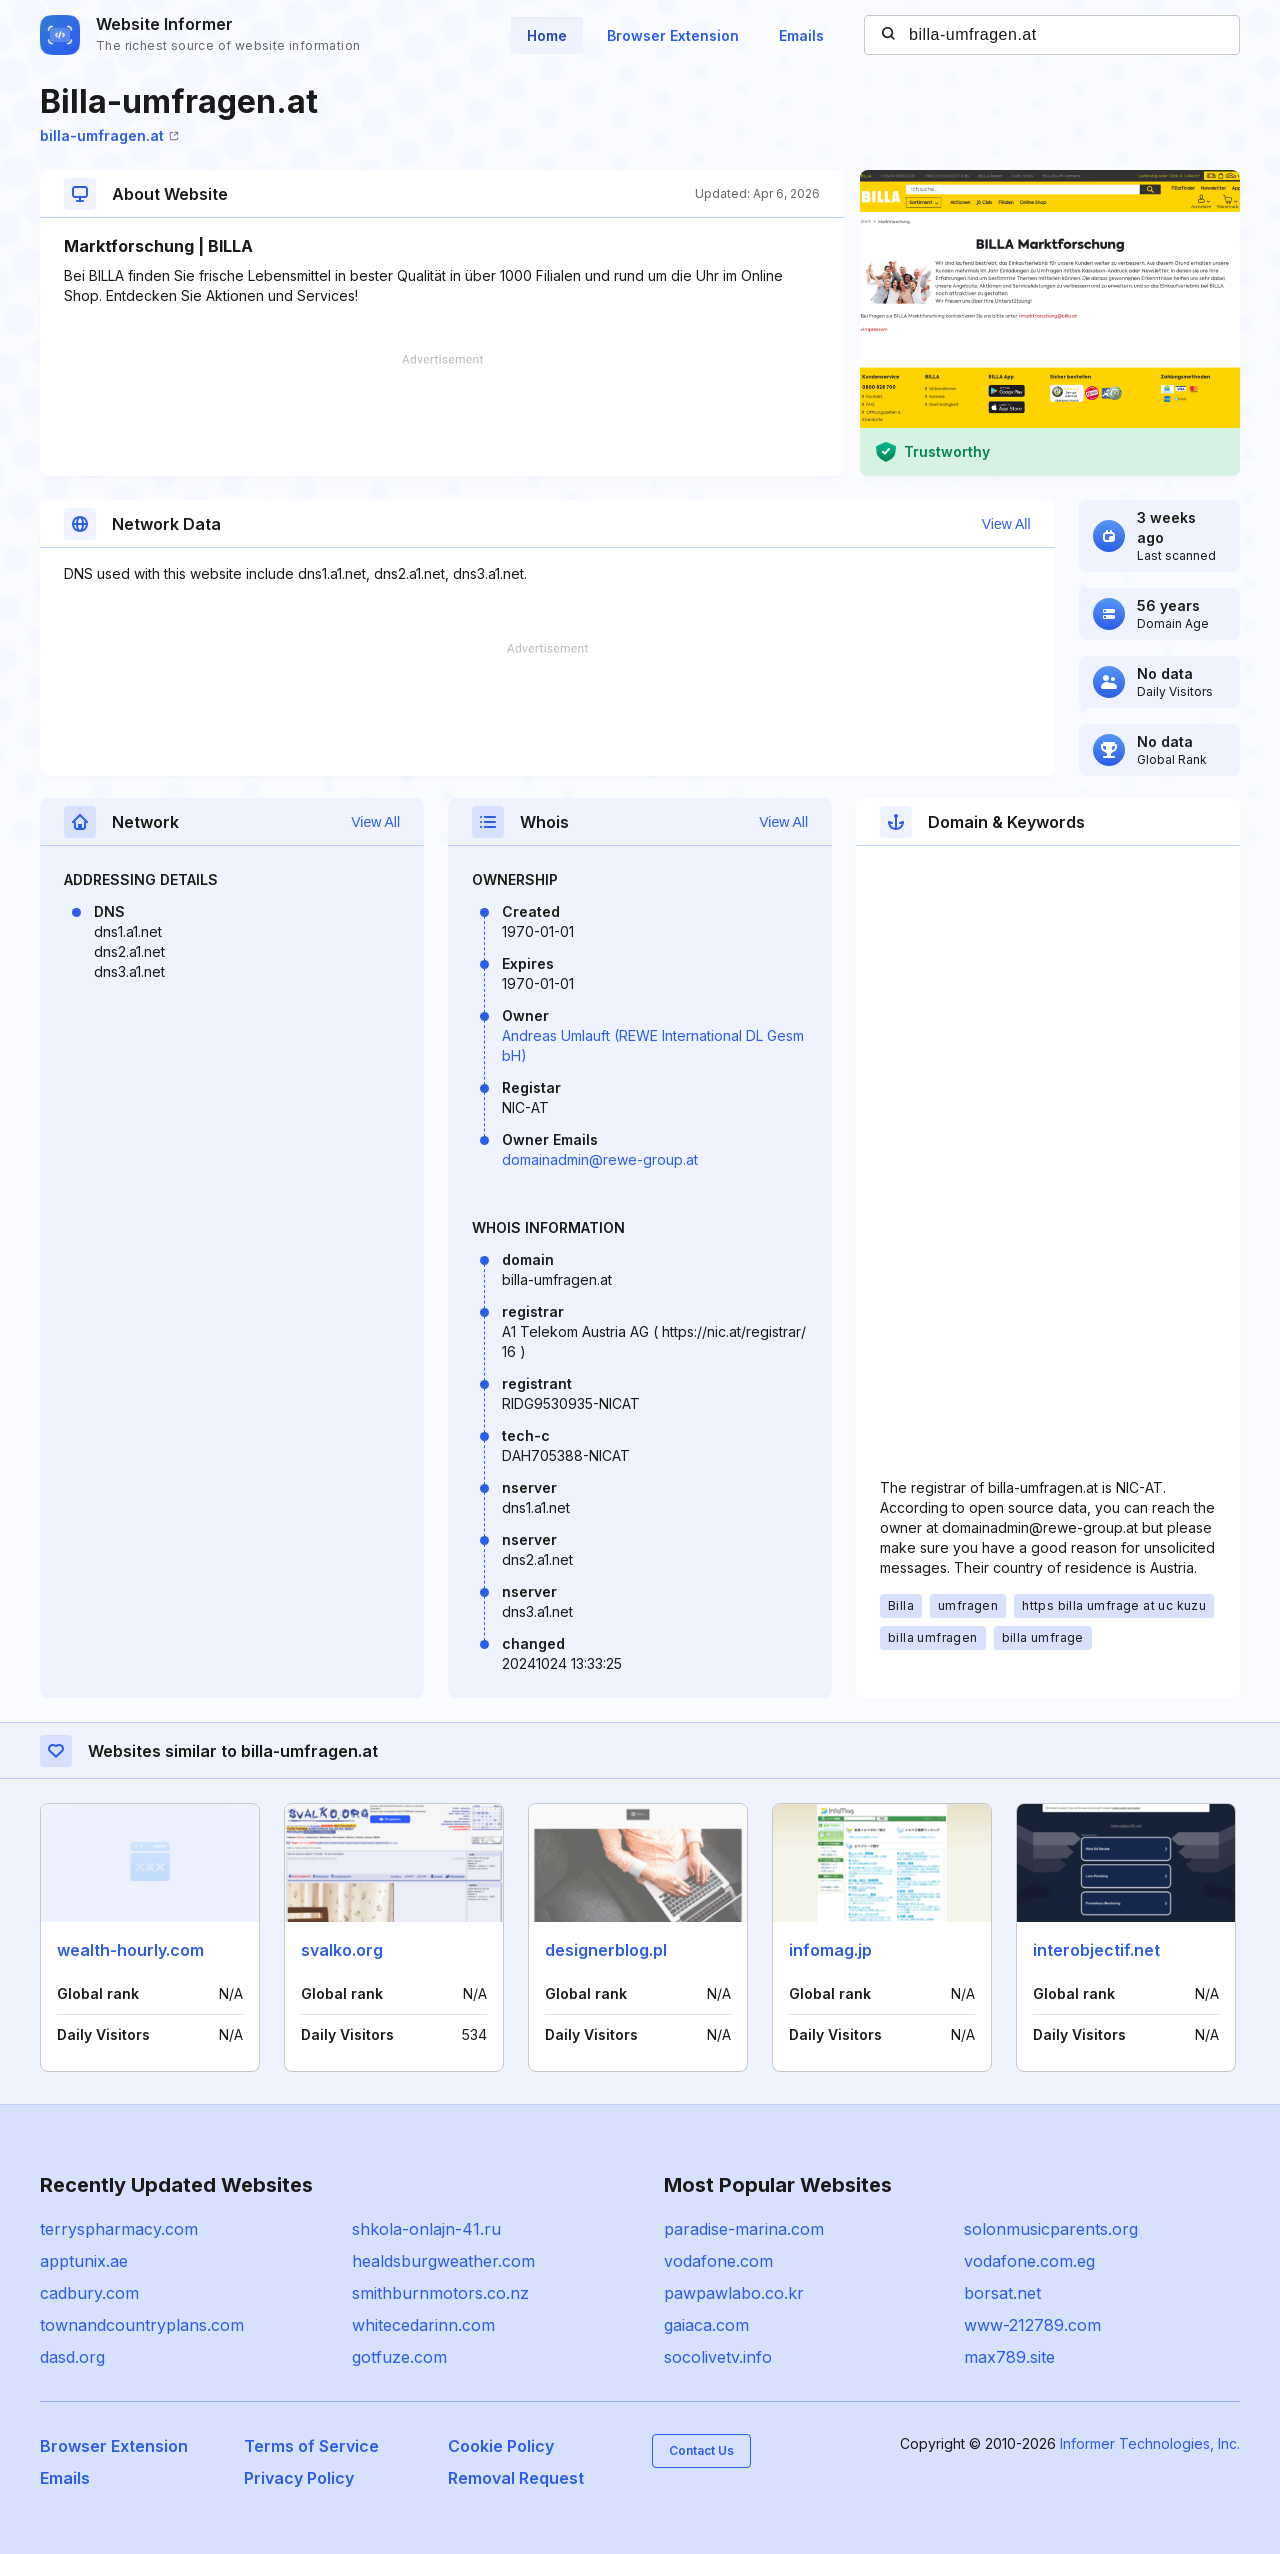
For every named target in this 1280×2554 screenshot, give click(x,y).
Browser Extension (673, 35)
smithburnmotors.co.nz (440, 2293)
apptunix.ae (84, 2261)
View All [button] (1006, 524)
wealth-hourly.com (130, 1950)
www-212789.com (1032, 2325)
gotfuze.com (399, 2357)
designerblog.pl (606, 1950)
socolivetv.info (718, 2357)
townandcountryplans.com (142, 2325)
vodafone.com (718, 2261)
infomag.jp (830, 1950)
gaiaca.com (706, 2325)
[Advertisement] (442, 415)
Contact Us (701, 2450)
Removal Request (516, 2478)
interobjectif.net (1096, 1950)
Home (547, 35)
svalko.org (342, 1950)
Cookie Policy (501, 2446)
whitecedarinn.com (423, 2325)
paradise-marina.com (744, 2229)
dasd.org (72, 2357)
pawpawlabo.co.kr (734, 2293)
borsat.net (1002, 2293)
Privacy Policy (299, 2478)
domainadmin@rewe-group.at (600, 1159)
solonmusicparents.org (1051, 2229)
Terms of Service (311, 2446)
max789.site (1009, 2357)
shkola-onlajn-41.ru (426, 2229)
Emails (801, 35)
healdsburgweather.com (443, 2261)
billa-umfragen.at (109, 135)
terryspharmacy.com (119, 2229)
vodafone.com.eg (1029, 2261)
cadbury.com (89, 2293)
